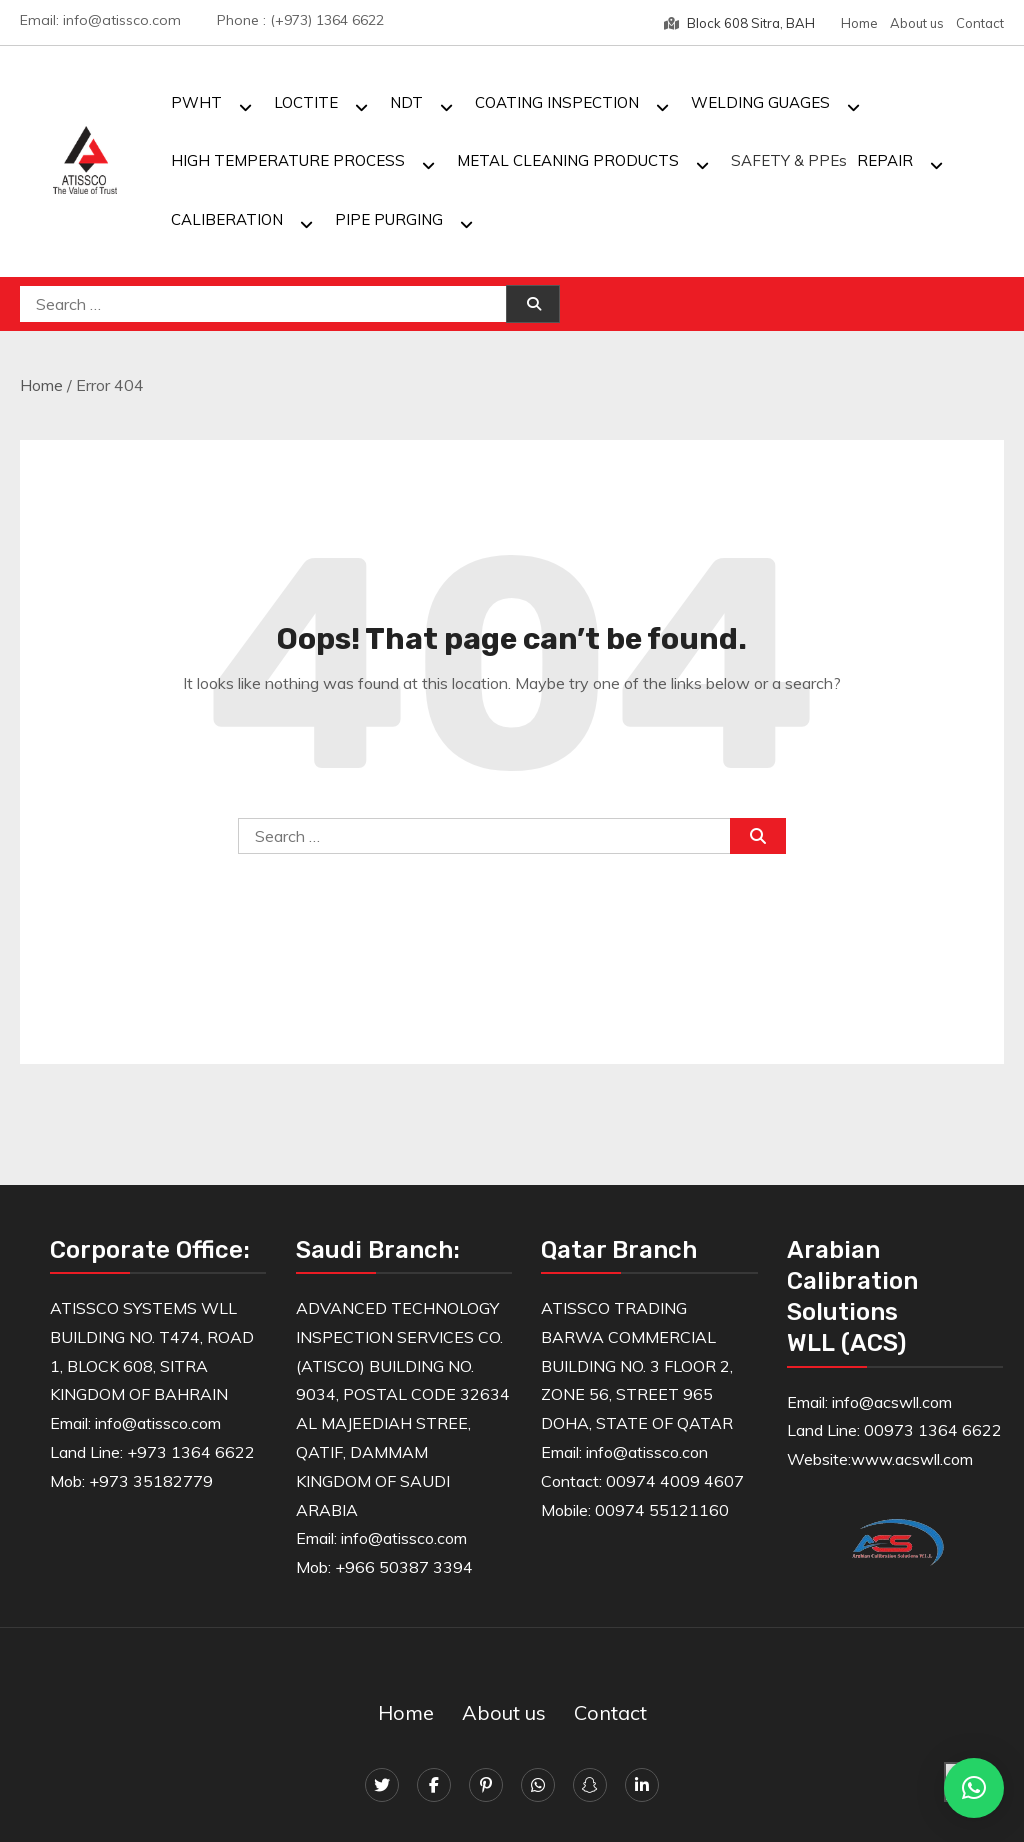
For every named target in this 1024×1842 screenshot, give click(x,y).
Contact (980, 23)
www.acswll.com (912, 1459)
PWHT (196, 102)
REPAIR (885, 160)
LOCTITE (306, 102)
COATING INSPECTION (557, 102)
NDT (406, 102)
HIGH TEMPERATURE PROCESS (288, 160)
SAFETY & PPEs (789, 160)
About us (917, 23)
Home (859, 23)
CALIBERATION (227, 219)
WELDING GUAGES (760, 102)
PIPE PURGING (389, 219)
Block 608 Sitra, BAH (739, 23)
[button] (974, 1788)
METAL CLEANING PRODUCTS (568, 160)
